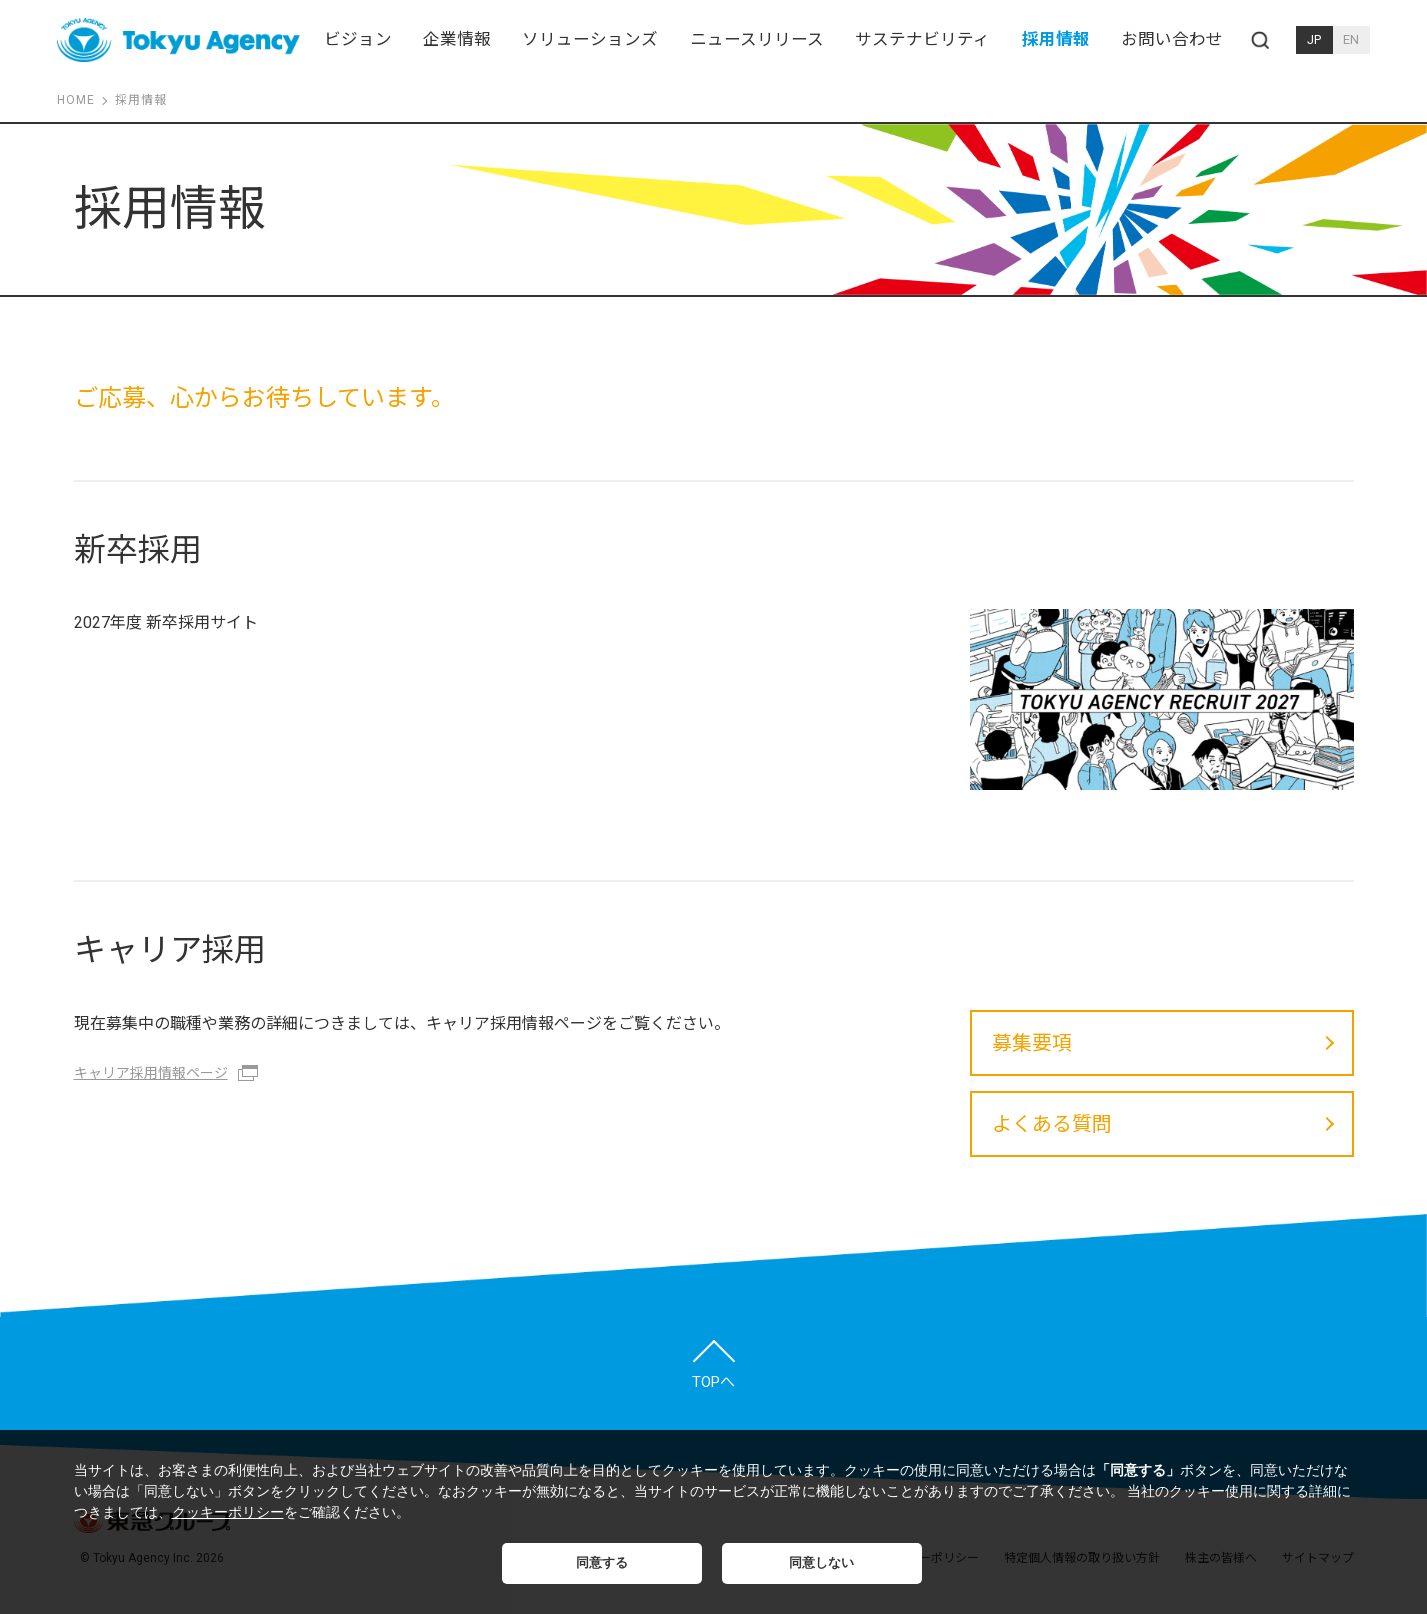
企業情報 (457, 39)
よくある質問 (1052, 1124)
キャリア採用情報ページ (151, 1073)
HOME (76, 100)
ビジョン (358, 39)
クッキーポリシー (228, 1512)
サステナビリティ (922, 39)
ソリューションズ (590, 39)
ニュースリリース (757, 39)
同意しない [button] (821, 1563)
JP (1314, 39)
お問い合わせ (1172, 39)
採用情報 (1056, 39)
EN (1351, 39)
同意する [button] (602, 1563)
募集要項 (1032, 1043)
